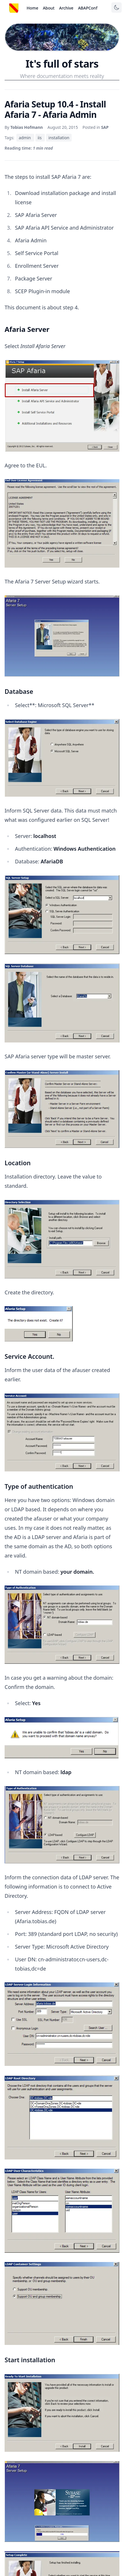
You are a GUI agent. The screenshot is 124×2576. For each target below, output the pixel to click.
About (49, 8)
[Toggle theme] (116, 7)
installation (58, 137)
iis (40, 137)
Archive (66, 8)
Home (32, 8)
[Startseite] (13, 8)
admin (25, 137)
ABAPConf (87, 8)
